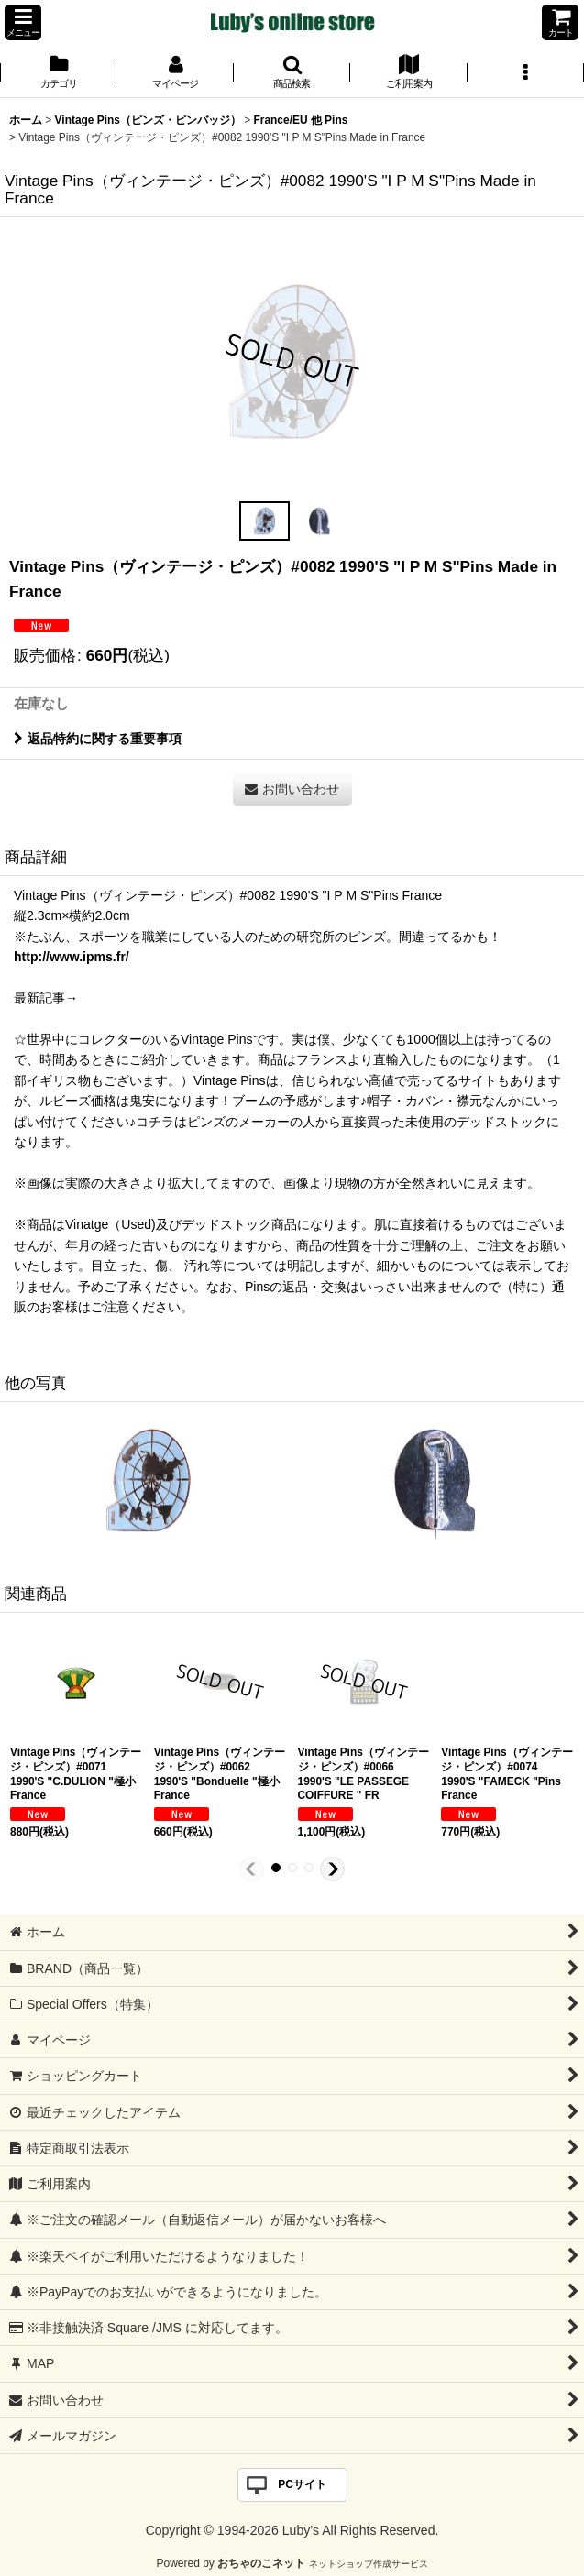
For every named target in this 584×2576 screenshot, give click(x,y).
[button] (23, 22)
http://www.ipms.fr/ (71, 956)
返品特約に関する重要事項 (98, 738)
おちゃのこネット (261, 2563)
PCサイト (302, 2484)
